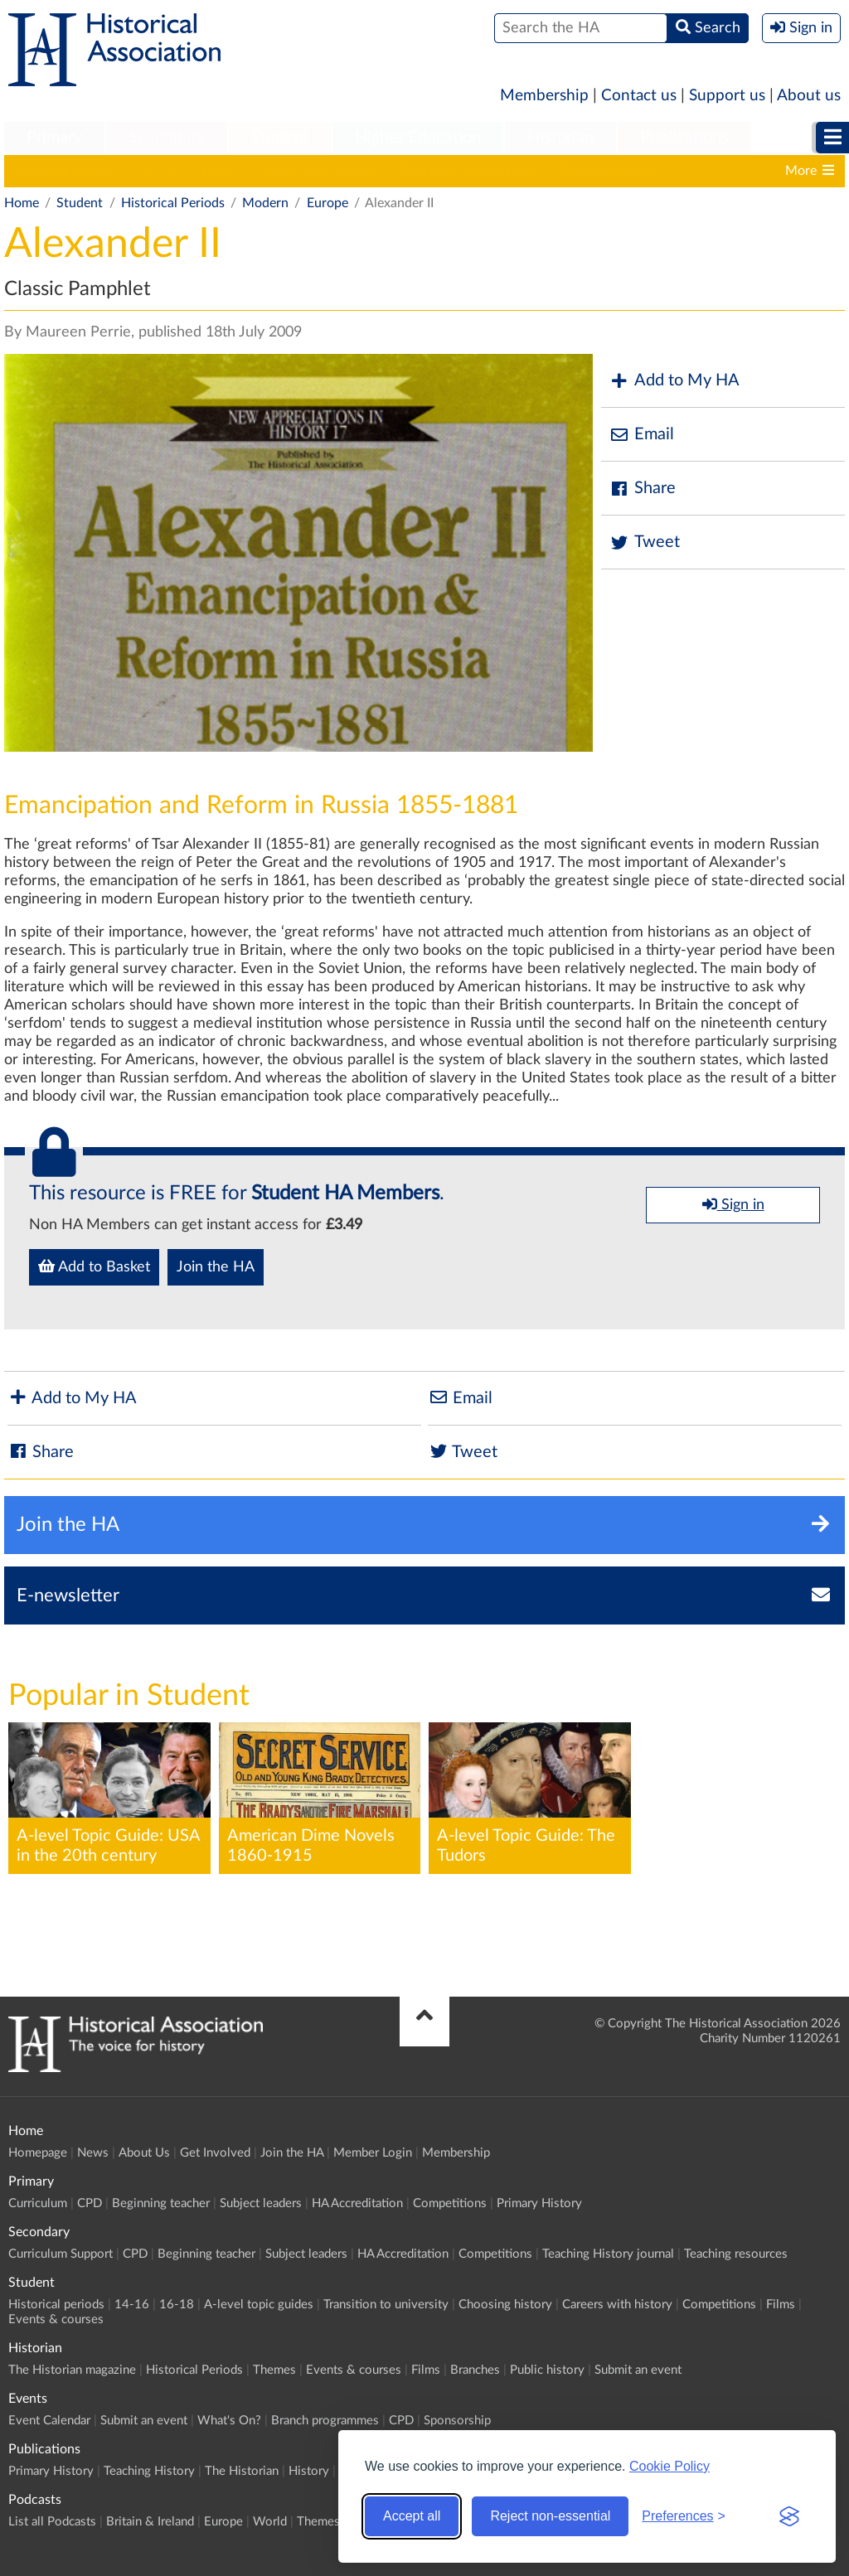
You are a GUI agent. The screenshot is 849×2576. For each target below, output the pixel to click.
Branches (475, 2370)
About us (809, 96)
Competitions (450, 2203)
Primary (54, 137)
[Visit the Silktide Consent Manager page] (789, 2516)
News (93, 2153)
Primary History (539, 2203)
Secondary (167, 137)
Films (780, 2304)
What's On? (229, 2420)
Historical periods (63, 170)
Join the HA (216, 1267)
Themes (274, 2370)
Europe (327, 203)
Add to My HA (674, 381)
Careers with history (617, 2304)
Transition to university (465, 170)
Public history (547, 2370)
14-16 (157, 170)
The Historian (242, 2471)
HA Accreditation (357, 2203)
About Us (144, 2153)
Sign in (733, 1204)
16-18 (217, 170)
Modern (265, 203)
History (309, 2471)
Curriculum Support (60, 2254)
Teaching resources (736, 2254)
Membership (544, 96)
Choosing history (606, 170)
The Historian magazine (72, 2370)
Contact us (639, 96)
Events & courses (56, 2319)
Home (21, 203)
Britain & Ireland (150, 2521)
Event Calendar (49, 2420)
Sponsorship (457, 2420)
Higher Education (418, 137)
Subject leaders (261, 2203)
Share (642, 488)
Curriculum (37, 2203)
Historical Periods (173, 203)
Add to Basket (94, 1266)
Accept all (411, 2516)
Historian (560, 137)
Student (279, 137)
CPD (89, 2203)
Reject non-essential (550, 2516)
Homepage (37, 2153)
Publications (684, 137)
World (270, 2521)
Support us (727, 96)
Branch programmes (325, 2420)
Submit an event (638, 2370)
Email (641, 434)
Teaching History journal (608, 2254)
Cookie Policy (669, 2466)
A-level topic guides (317, 170)
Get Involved (215, 2153)
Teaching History (149, 2471)
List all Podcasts (52, 2521)
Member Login (372, 2153)
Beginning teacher (161, 2203)
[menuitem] (54, 138)
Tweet (644, 542)
